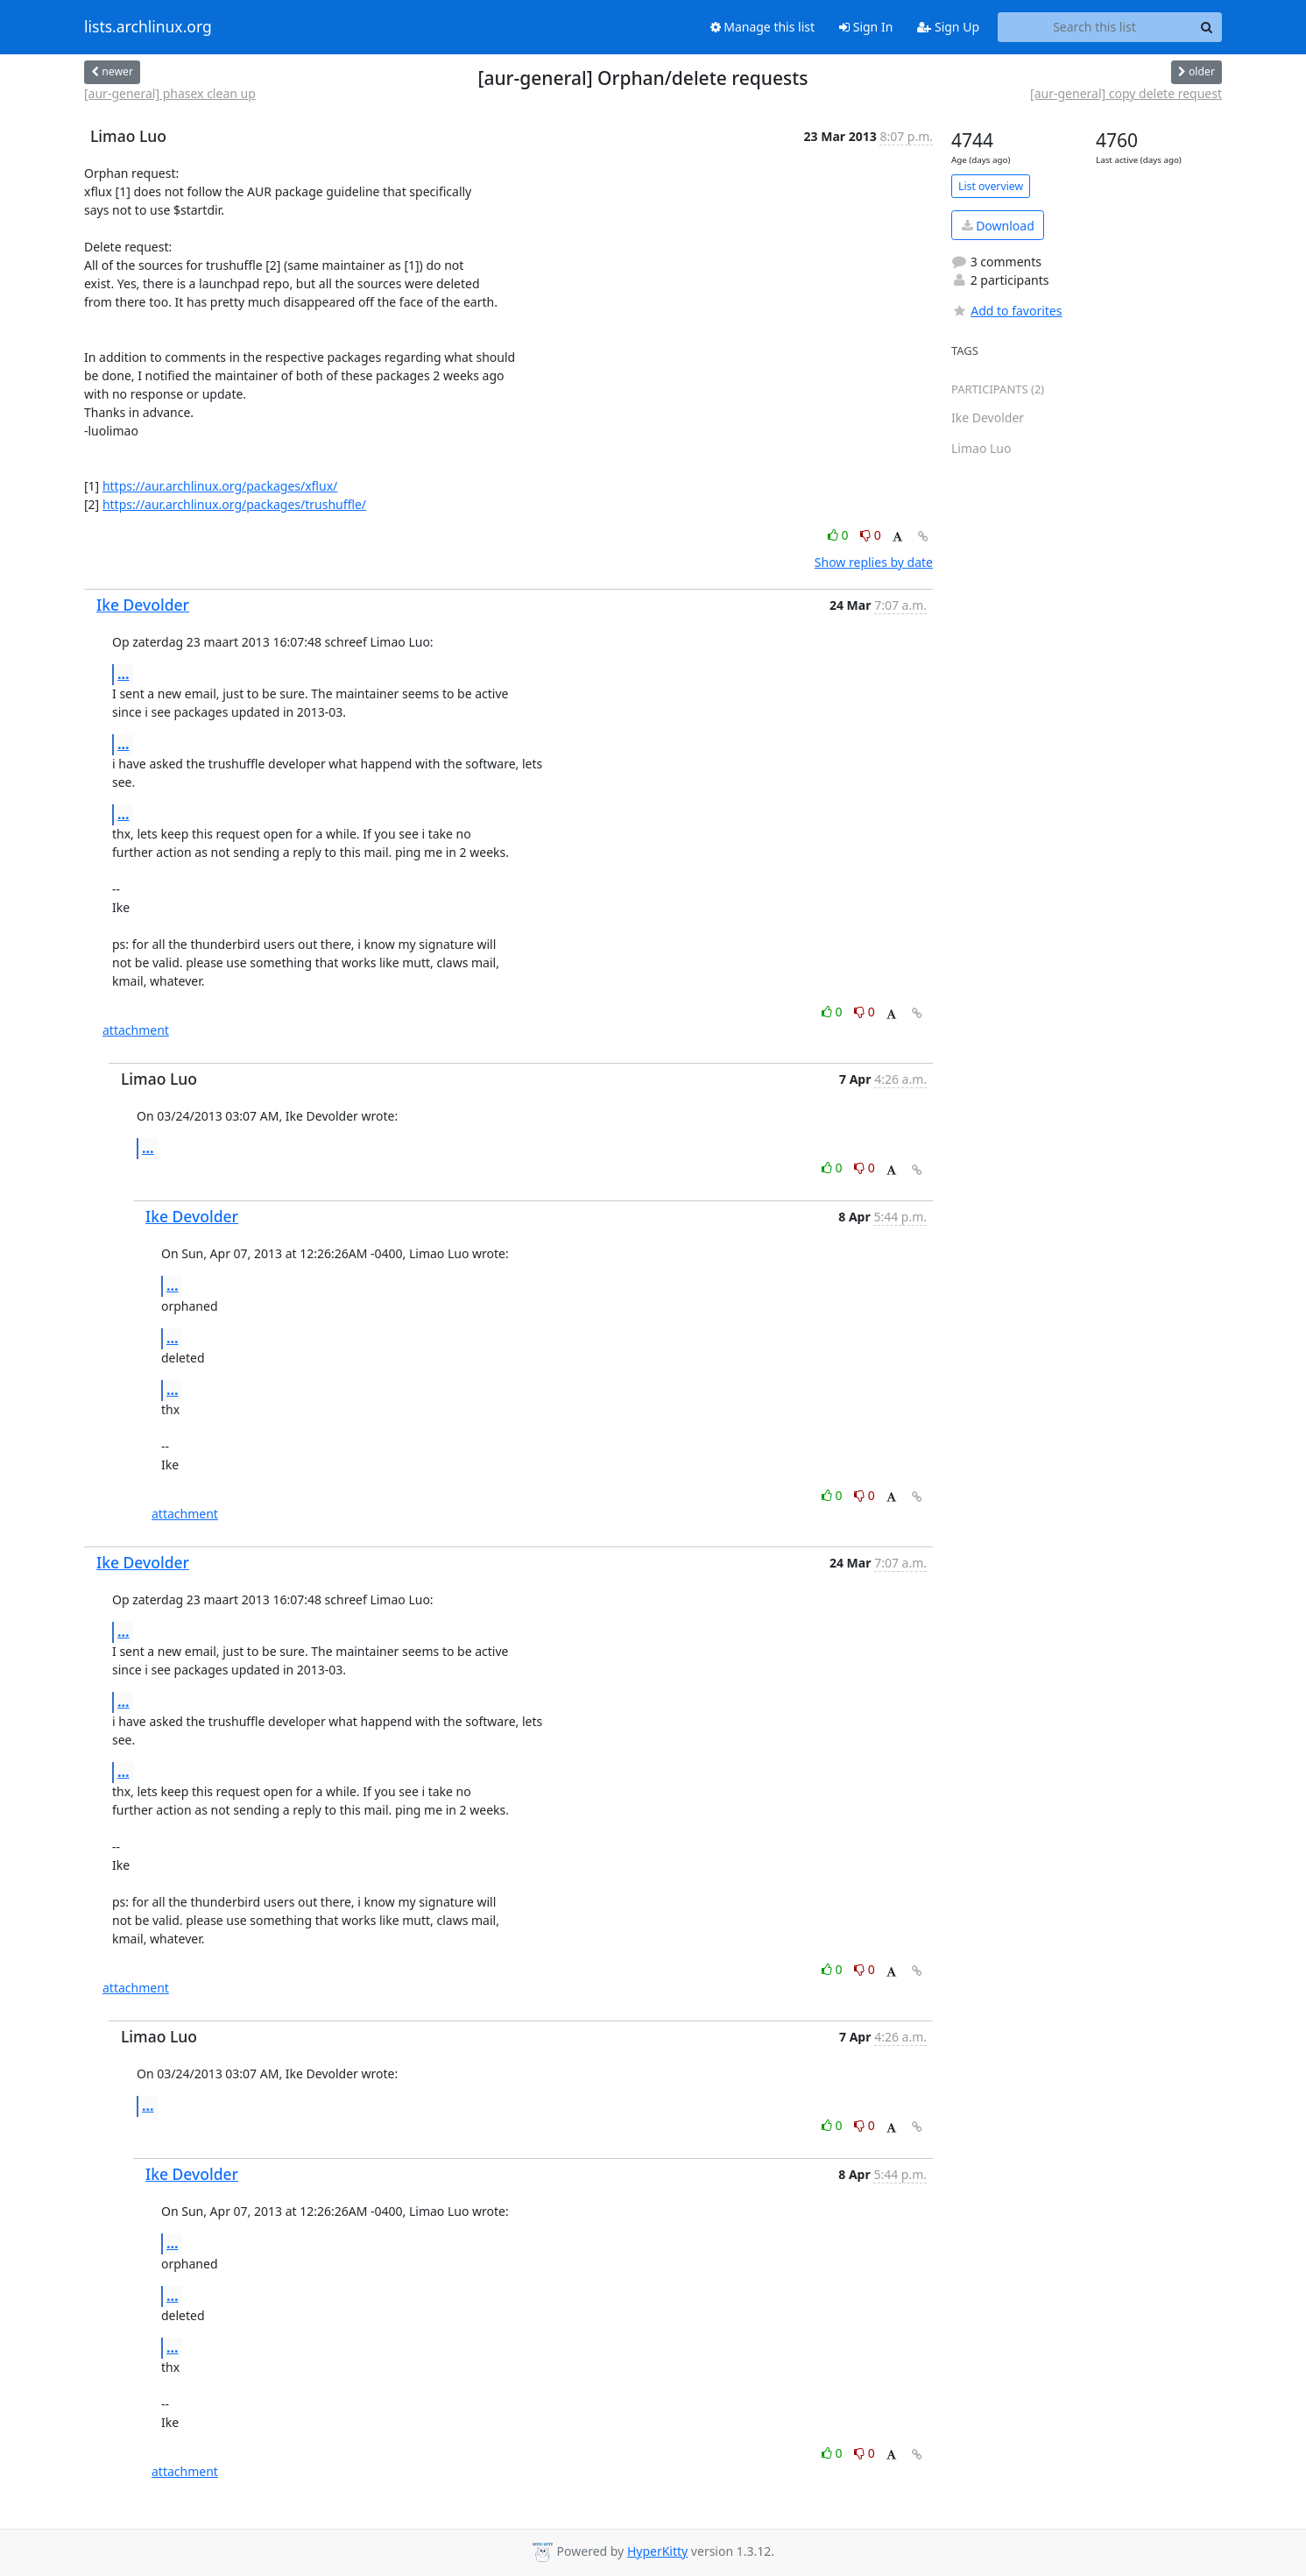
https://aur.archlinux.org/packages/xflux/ (219, 486)
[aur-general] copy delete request (1126, 93)
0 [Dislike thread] (870, 535)
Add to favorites (1006, 310)
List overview (990, 186)
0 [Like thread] (839, 535)
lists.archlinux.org (148, 27)
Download (998, 225)
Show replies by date (874, 562)
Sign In (866, 26)
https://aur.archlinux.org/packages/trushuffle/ (234, 504)
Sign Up (948, 26)
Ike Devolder (142, 604)
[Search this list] (1094, 27)
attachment (135, 1030)
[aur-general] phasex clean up (170, 93)
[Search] (1206, 27)
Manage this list (762, 26)
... (123, 673)
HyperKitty (657, 2551)
